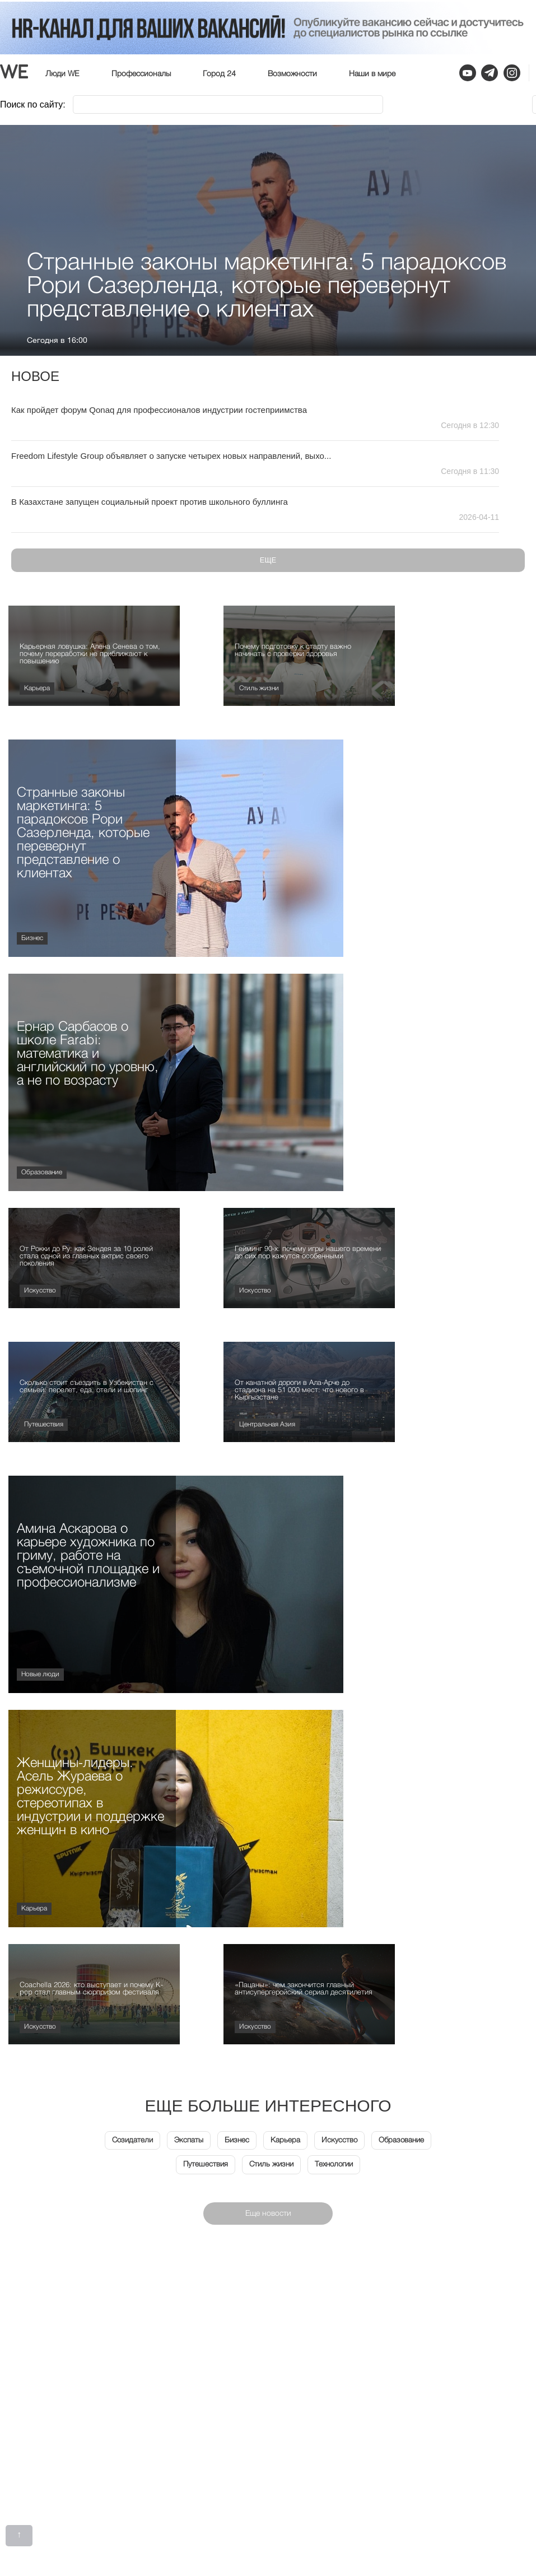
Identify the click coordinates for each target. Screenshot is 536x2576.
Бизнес (32, 938)
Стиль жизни (259, 688)
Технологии (336, 2165)
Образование (41, 1172)
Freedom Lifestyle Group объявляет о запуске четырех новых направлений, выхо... (171, 456)
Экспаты (188, 2141)
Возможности (292, 74)
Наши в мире (372, 74)
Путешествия (43, 1424)
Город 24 (219, 74)
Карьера (37, 688)
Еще (268, 560)
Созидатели (130, 2141)
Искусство (40, 1290)
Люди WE (62, 74)
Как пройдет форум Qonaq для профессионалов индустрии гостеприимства (159, 410)
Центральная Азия (267, 1424)
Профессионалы (141, 74)
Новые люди (40, 1674)
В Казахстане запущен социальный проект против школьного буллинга (149, 501)
